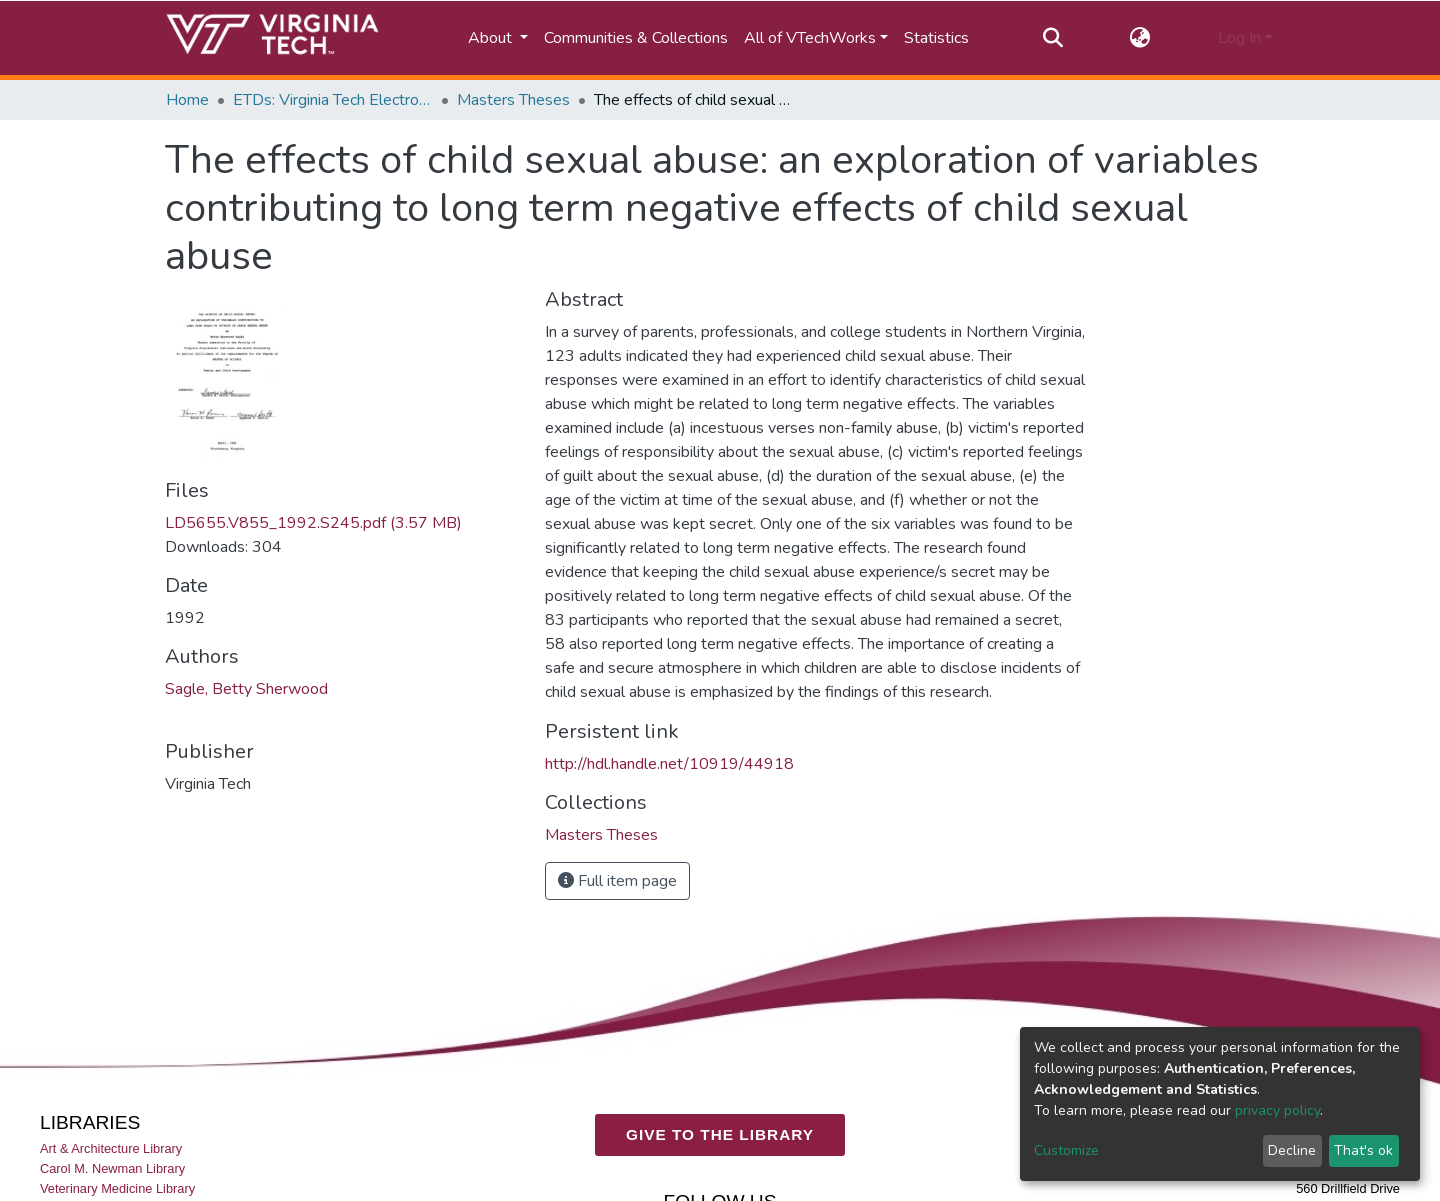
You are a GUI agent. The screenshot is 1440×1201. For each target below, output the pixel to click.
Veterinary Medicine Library (117, 1188)
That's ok (1363, 1150)
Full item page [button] (617, 881)
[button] (1140, 38)
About (492, 38)
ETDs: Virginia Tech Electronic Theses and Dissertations (333, 100)
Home (187, 100)
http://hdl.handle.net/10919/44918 (669, 764)
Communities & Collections (636, 38)
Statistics (936, 38)
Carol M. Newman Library (112, 1168)
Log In (1239, 38)
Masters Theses (513, 100)
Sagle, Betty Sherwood (246, 689)
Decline (1292, 1150)
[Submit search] (1052, 38)
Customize (1066, 1150)
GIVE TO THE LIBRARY (720, 1134)
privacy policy (1277, 1110)
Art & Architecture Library (111, 1148)
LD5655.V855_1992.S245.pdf (313, 523)
